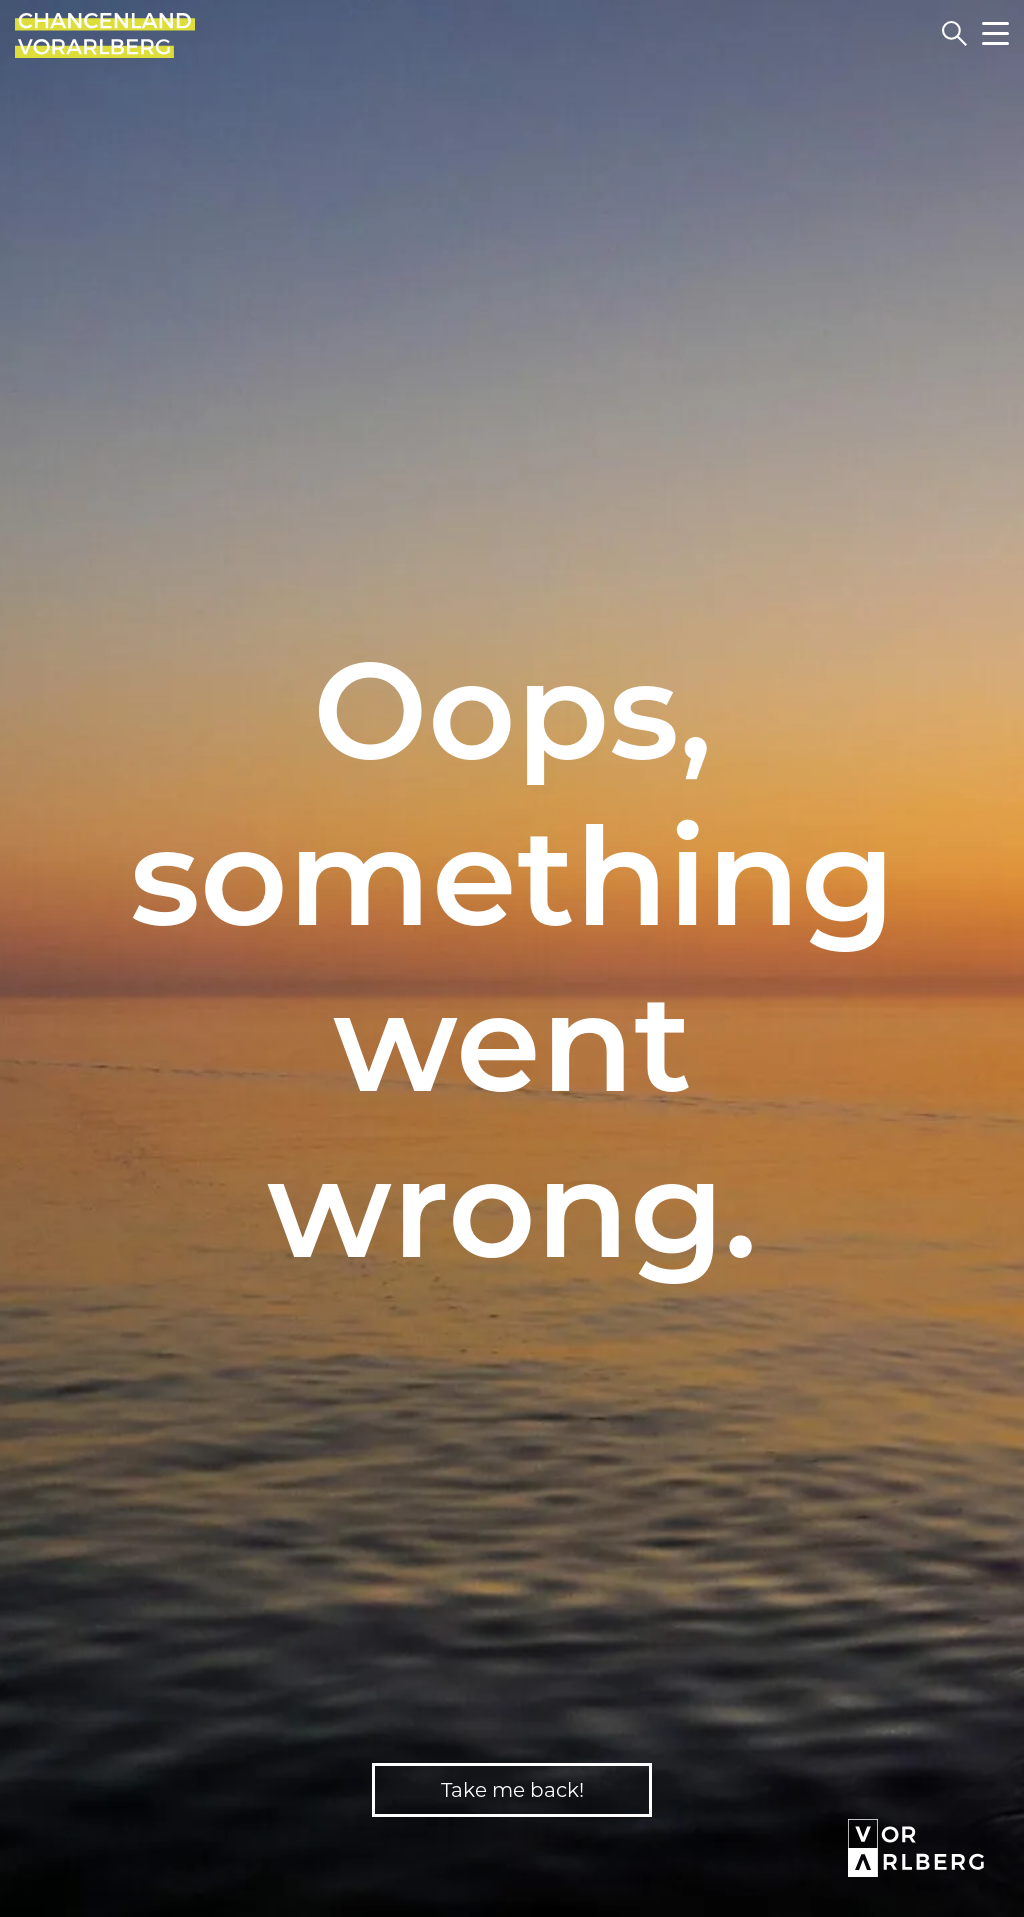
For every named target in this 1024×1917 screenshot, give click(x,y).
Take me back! (512, 1790)
